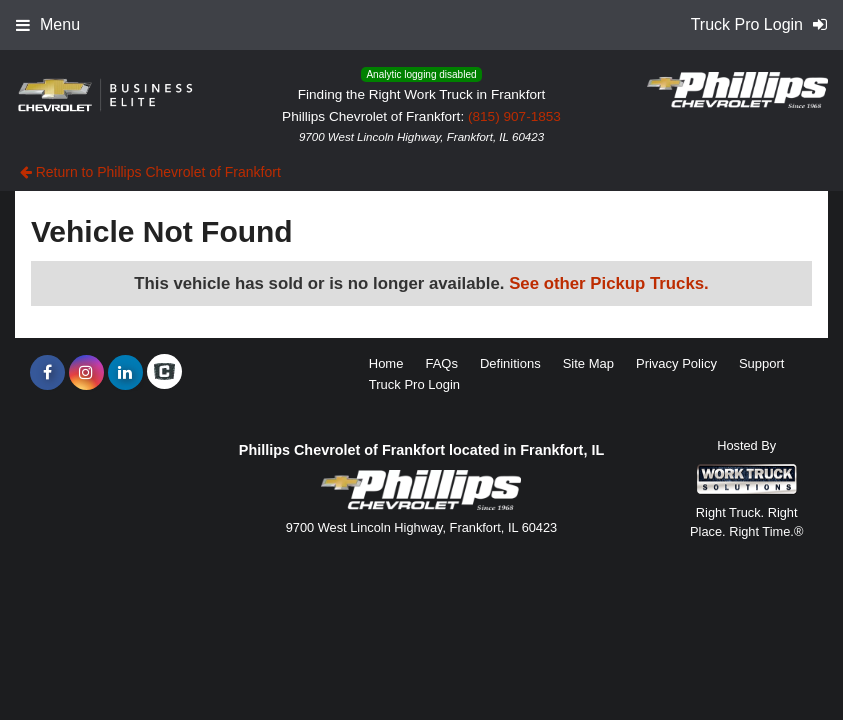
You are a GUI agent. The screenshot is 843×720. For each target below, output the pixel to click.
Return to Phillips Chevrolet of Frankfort (150, 172)
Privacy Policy (676, 363)
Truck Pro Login (414, 384)
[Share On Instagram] (86, 373)
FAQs (441, 363)
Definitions (510, 363)
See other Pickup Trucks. (609, 283)
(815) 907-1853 (514, 116)
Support (762, 363)
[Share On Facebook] (47, 373)
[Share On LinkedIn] (125, 373)
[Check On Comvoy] (164, 373)
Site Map (588, 363)
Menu (48, 24)
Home (386, 363)
